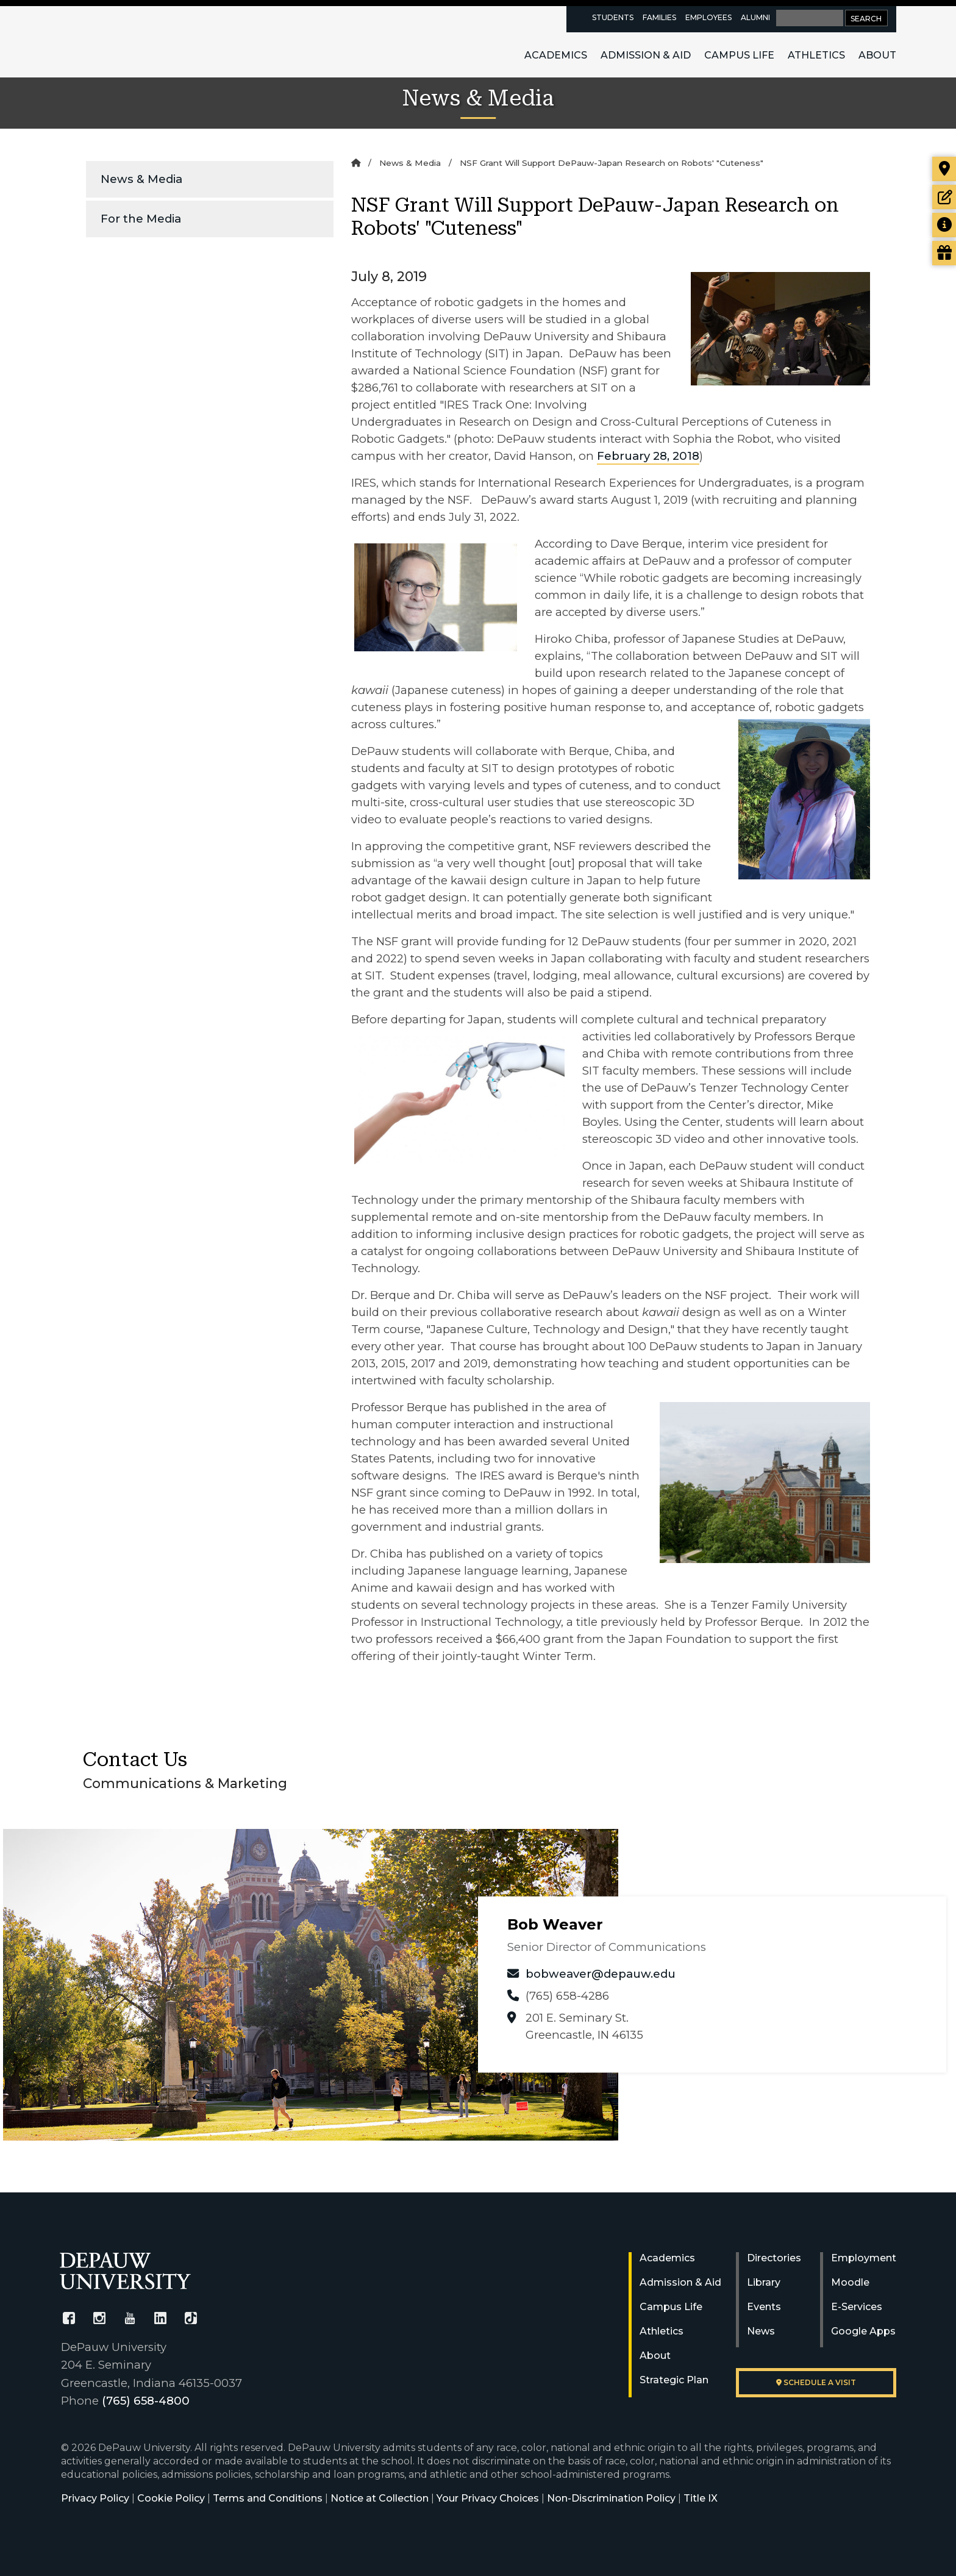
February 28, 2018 (648, 456)
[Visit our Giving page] (944, 253)
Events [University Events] (764, 2307)
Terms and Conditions (268, 2498)
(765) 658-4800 (146, 2401)
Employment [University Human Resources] (863, 2258)
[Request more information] (944, 225)
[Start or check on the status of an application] (944, 197)
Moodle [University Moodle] (850, 2282)
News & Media (141, 179)
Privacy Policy (95, 2498)
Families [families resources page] (659, 17)
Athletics (816, 55)
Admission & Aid (646, 55)
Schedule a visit (816, 2382)
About (877, 55)
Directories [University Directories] (774, 2258)
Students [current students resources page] (612, 17)
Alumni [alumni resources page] (755, 17)
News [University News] (761, 2331)
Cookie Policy (171, 2498)
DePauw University (127, 41)
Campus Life (739, 55)
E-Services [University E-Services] (856, 2307)
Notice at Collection (379, 2498)
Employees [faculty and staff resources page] (708, 17)
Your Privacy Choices (488, 2498)
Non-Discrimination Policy (611, 2498)
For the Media (141, 219)
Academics (555, 55)
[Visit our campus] (944, 169)
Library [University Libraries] (763, 2282)
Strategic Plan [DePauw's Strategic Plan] (674, 2380)
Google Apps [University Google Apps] (863, 2331)
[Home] (355, 163)
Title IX (700, 2498)
